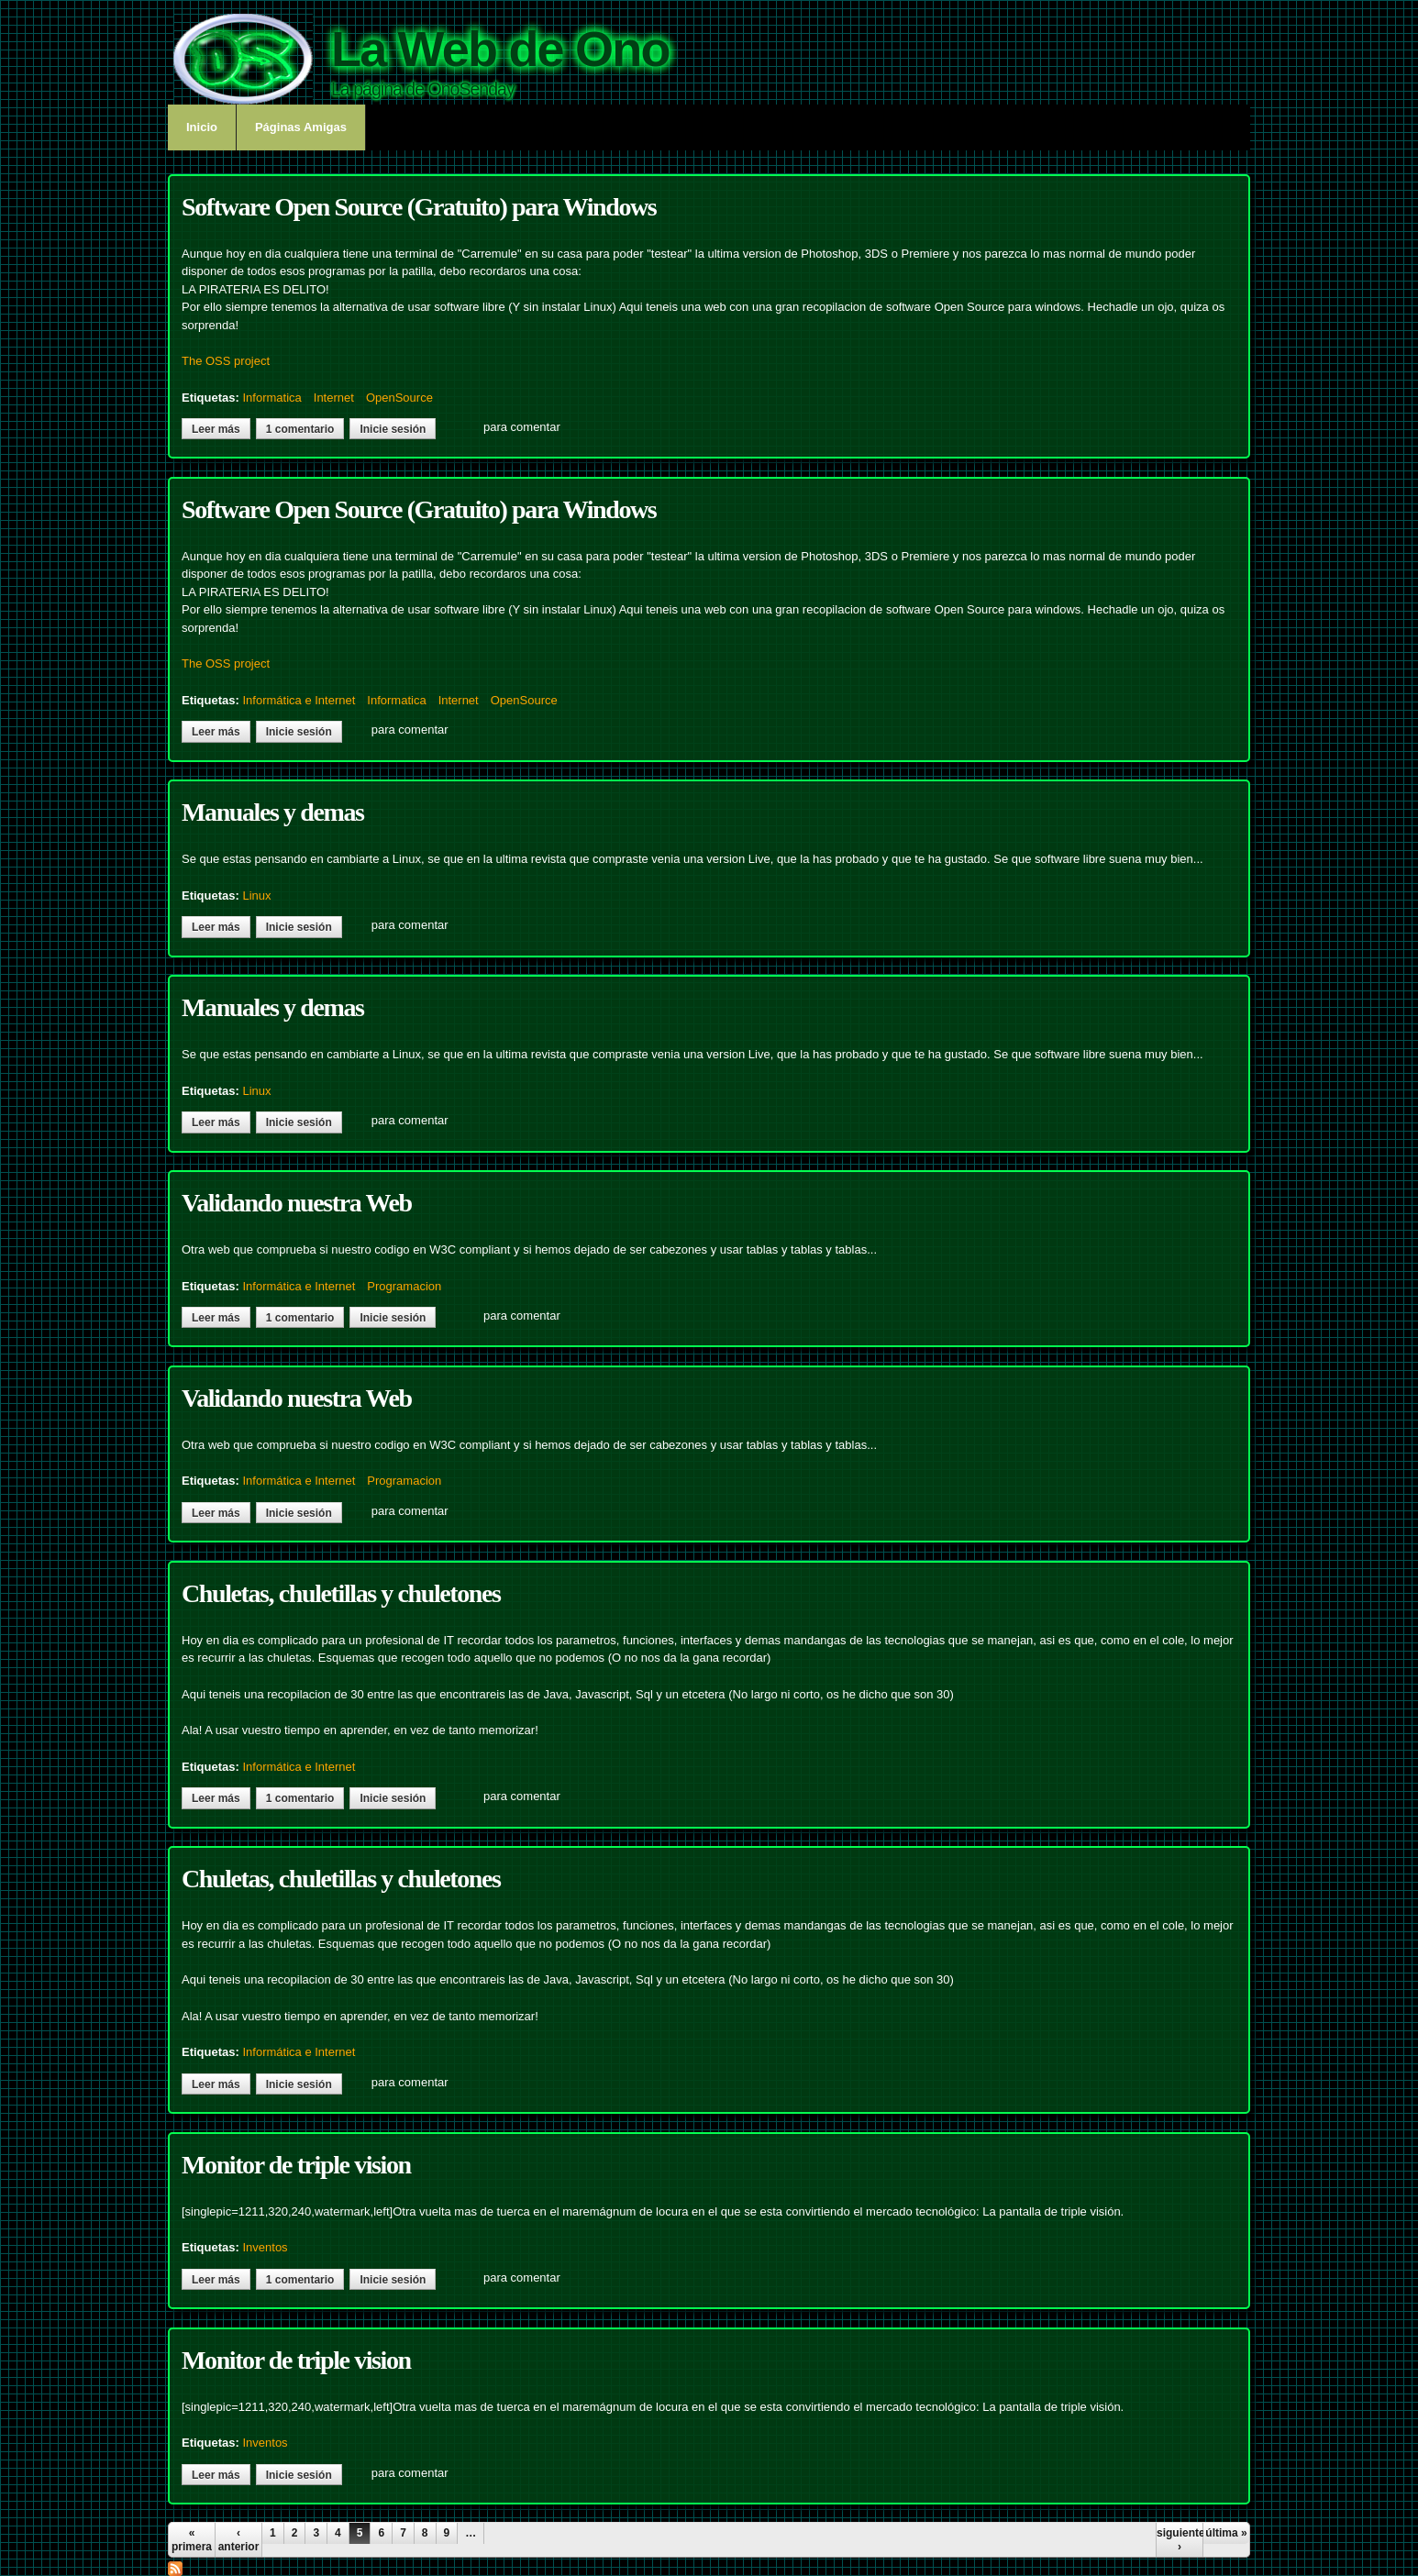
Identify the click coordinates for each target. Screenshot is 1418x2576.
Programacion (404, 1286)
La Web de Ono (500, 48)
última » (1225, 2532)
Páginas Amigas (301, 127)
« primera (192, 2539)
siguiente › (1179, 2539)
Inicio (201, 127)
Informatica (271, 397)
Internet (334, 397)
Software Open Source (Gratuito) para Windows (419, 207)
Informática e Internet (298, 700)
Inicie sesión (393, 429)
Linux (256, 895)
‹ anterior (239, 2539)
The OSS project (226, 361)
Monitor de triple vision (296, 2164)
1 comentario (300, 429)
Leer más (221, 429)
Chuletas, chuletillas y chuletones (341, 1593)
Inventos (264, 2247)
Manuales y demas (273, 812)
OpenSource (399, 397)
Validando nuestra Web (297, 1202)
